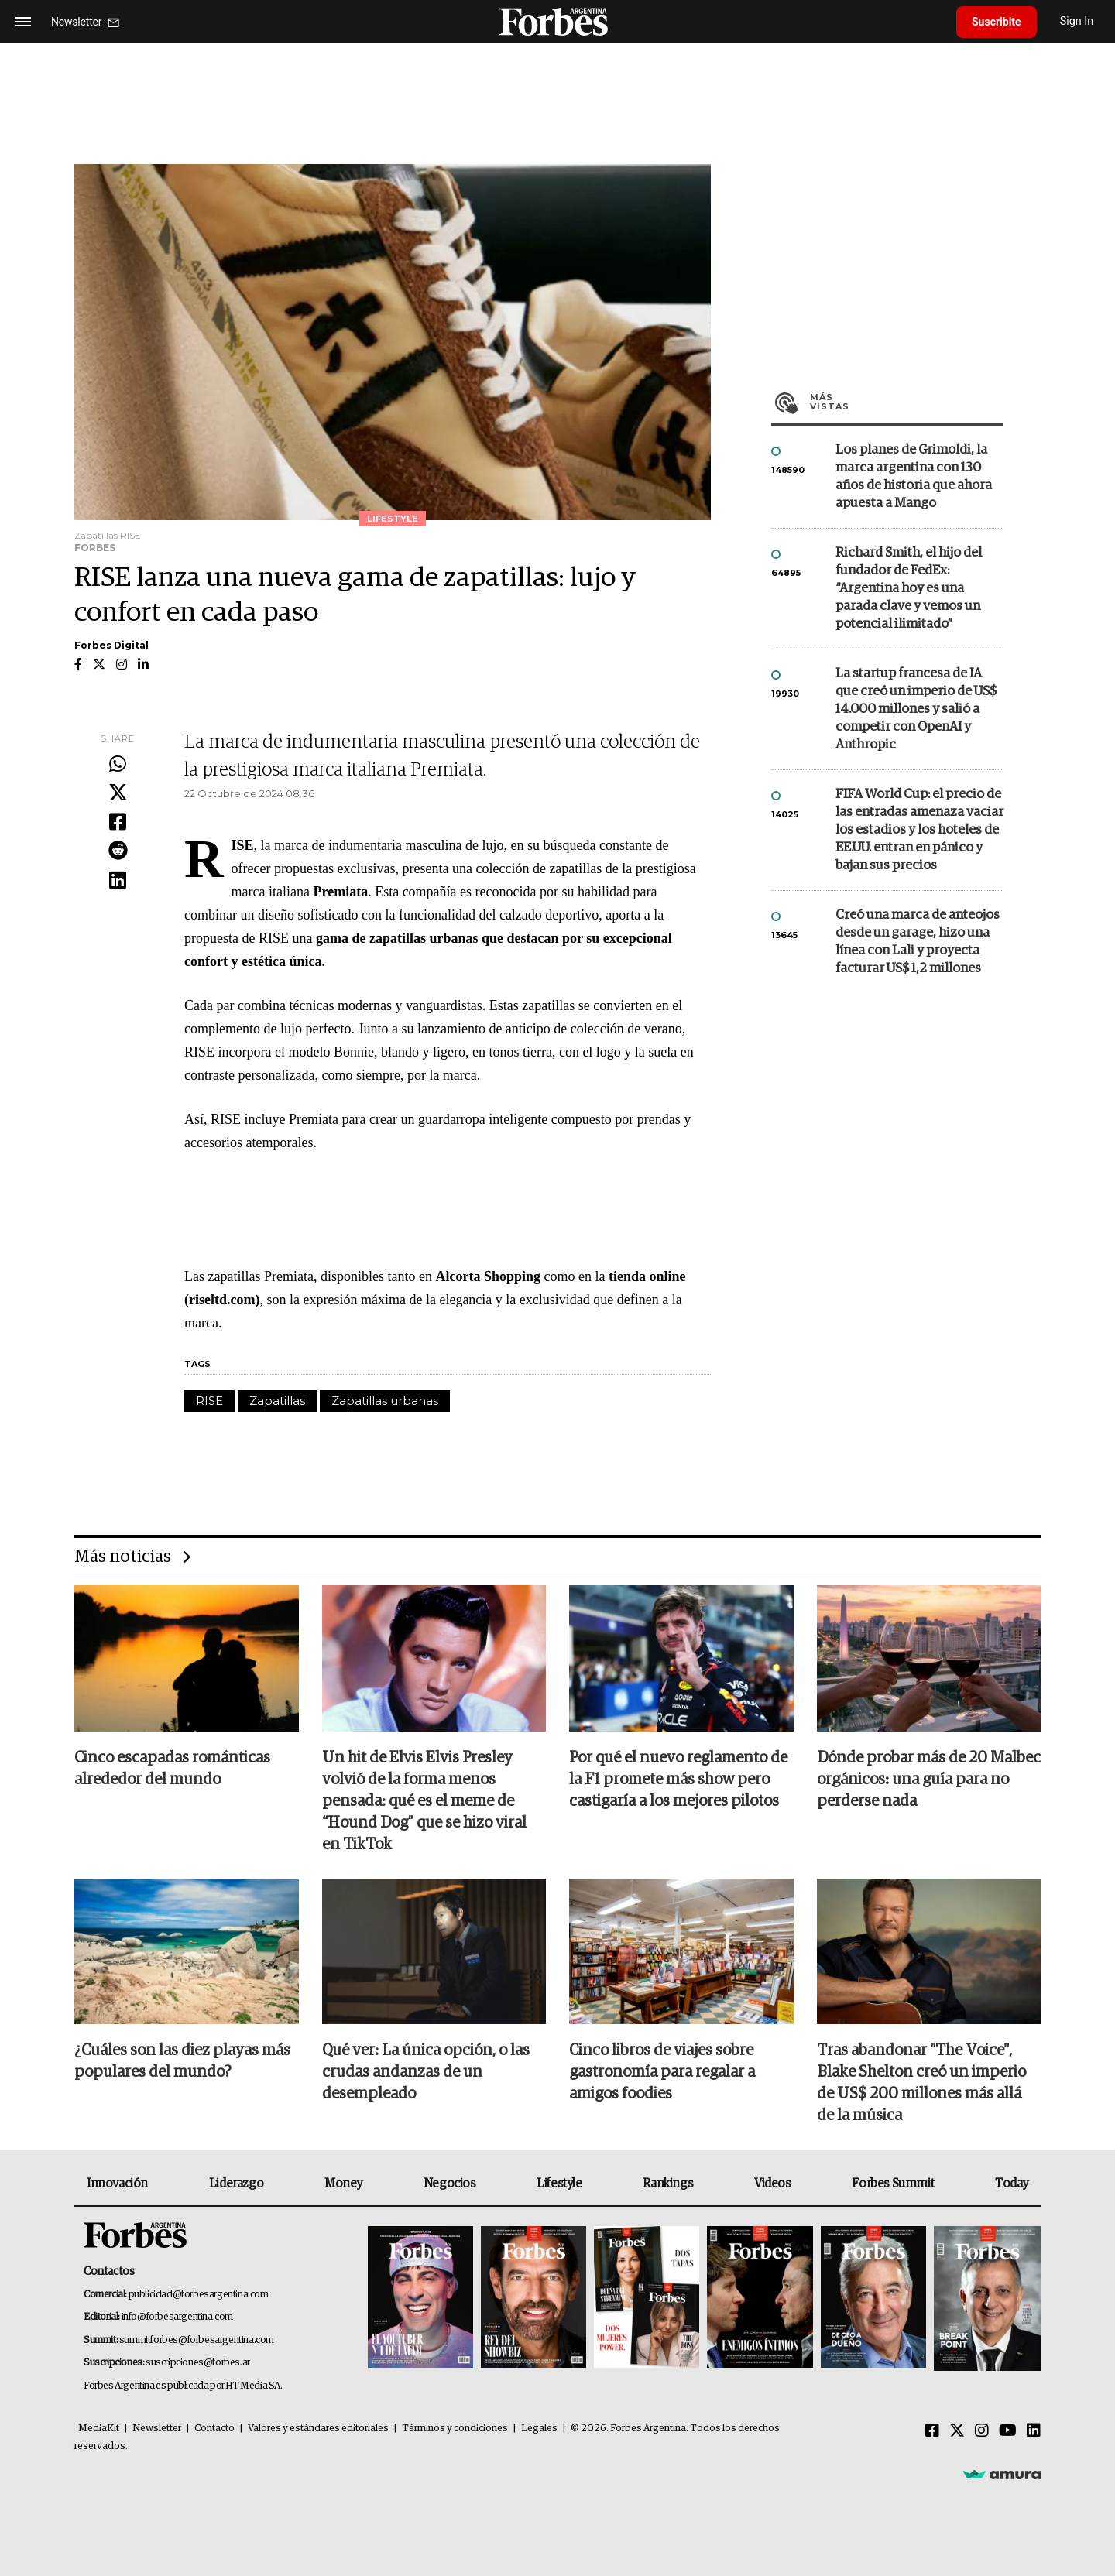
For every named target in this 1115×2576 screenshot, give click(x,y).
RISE (209, 1400)
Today (1011, 2183)
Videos (772, 2183)
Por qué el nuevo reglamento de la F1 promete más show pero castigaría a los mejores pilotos (678, 1779)
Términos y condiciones (455, 2429)
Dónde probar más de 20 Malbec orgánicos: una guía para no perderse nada (929, 1779)
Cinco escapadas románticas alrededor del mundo (172, 1768)
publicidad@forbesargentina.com (199, 2295)
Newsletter (156, 2429)
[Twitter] (957, 2431)
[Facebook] (932, 2431)
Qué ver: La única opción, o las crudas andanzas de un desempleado (426, 2072)
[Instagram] (982, 2431)
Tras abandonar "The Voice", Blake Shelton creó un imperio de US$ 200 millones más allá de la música (921, 2083)
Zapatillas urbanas (384, 1400)
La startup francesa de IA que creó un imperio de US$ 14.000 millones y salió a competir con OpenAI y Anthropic (916, 709)
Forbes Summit (893, 2183)
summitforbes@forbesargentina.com (196, 2340)
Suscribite (996, 21)
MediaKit (98, 2429)
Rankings (668, 2183)
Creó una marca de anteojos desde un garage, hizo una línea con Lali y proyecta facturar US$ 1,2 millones (917, 942)
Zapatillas (277, 1400)
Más (907, 402)
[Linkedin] (1034, 2431)
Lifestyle (559, 2183)
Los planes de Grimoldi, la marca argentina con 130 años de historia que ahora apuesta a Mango (913, 477)
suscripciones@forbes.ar (198, 2363)
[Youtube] (1008, 2431)
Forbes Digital (111, 645)
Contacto (214, 2429)
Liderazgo (236, 2183)
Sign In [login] (1077, 21)
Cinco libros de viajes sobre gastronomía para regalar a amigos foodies (662, 2072)
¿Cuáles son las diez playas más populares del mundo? (182, 2061)
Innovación (117, 2183)
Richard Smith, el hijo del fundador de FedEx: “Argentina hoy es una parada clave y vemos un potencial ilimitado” (908, 588)
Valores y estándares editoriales (318, 2429)
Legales (539, 2429)
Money (343, 2183)
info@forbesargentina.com (177, 2317)
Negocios (450, 2183)
